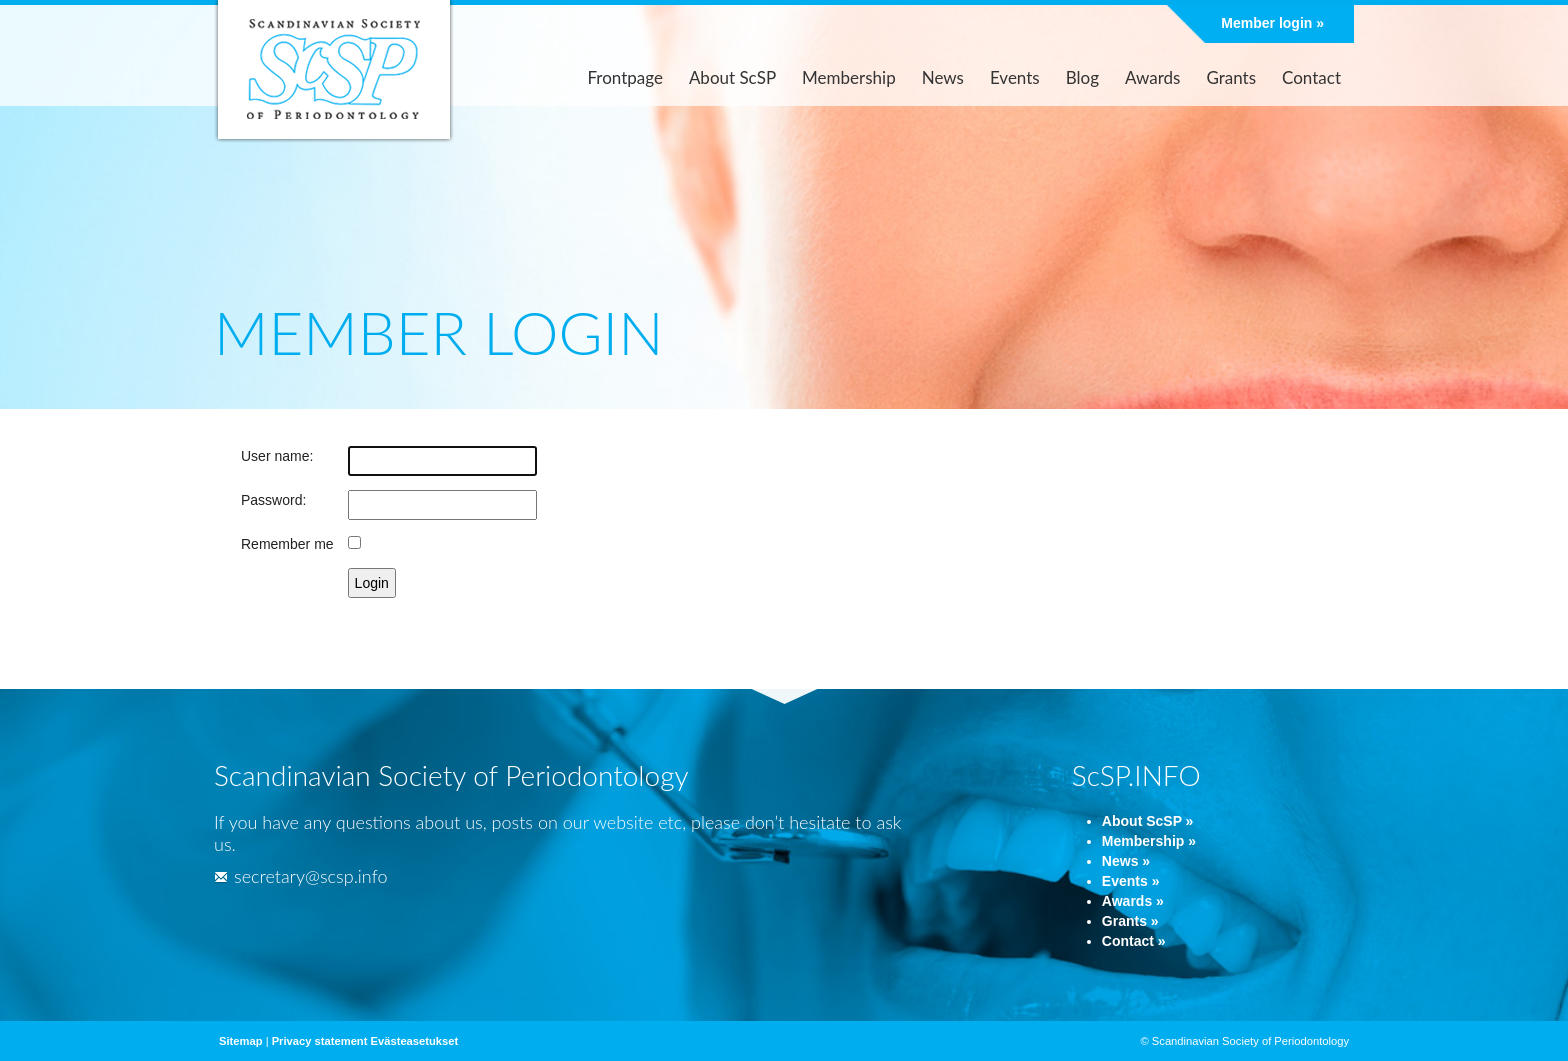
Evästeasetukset (415, 1041)
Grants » (1130, 921)
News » (1126, 861)
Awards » (1133, 901)
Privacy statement (320, 1041)
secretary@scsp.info (300, 876)
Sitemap (241, 1041)
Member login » (1272, 23)
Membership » (1149, 841)
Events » (1131, 881)
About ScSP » (1148, 821)
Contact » (1134, 941)
